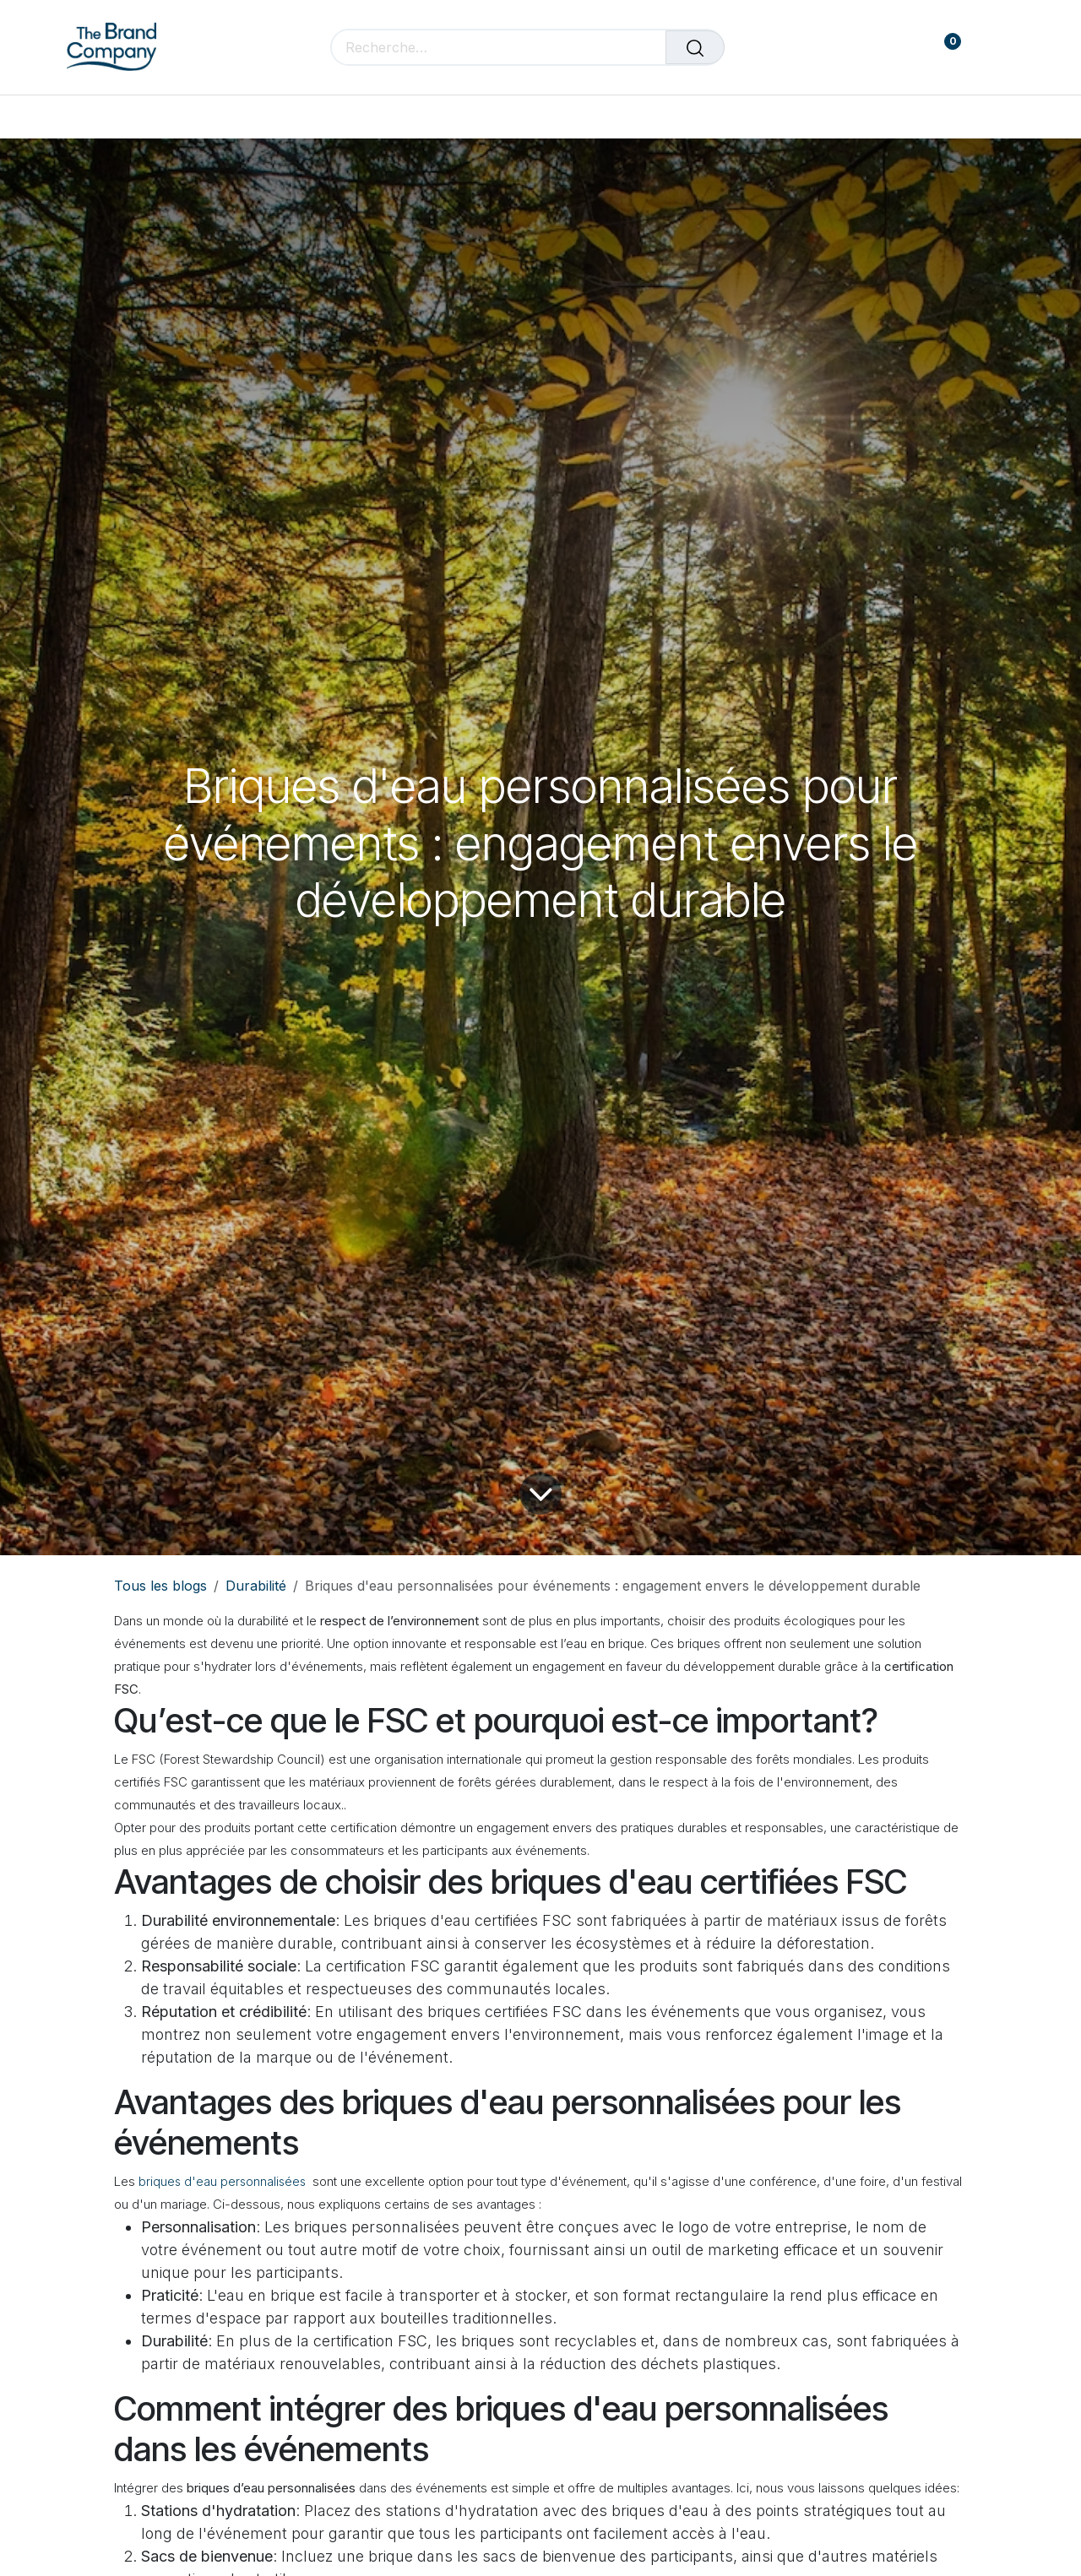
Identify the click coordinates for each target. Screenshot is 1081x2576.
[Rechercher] (695, 47)
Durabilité (255, 1585)
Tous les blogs (160, 1585)
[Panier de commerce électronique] (893, 47)
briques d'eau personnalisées (222, 2181)
